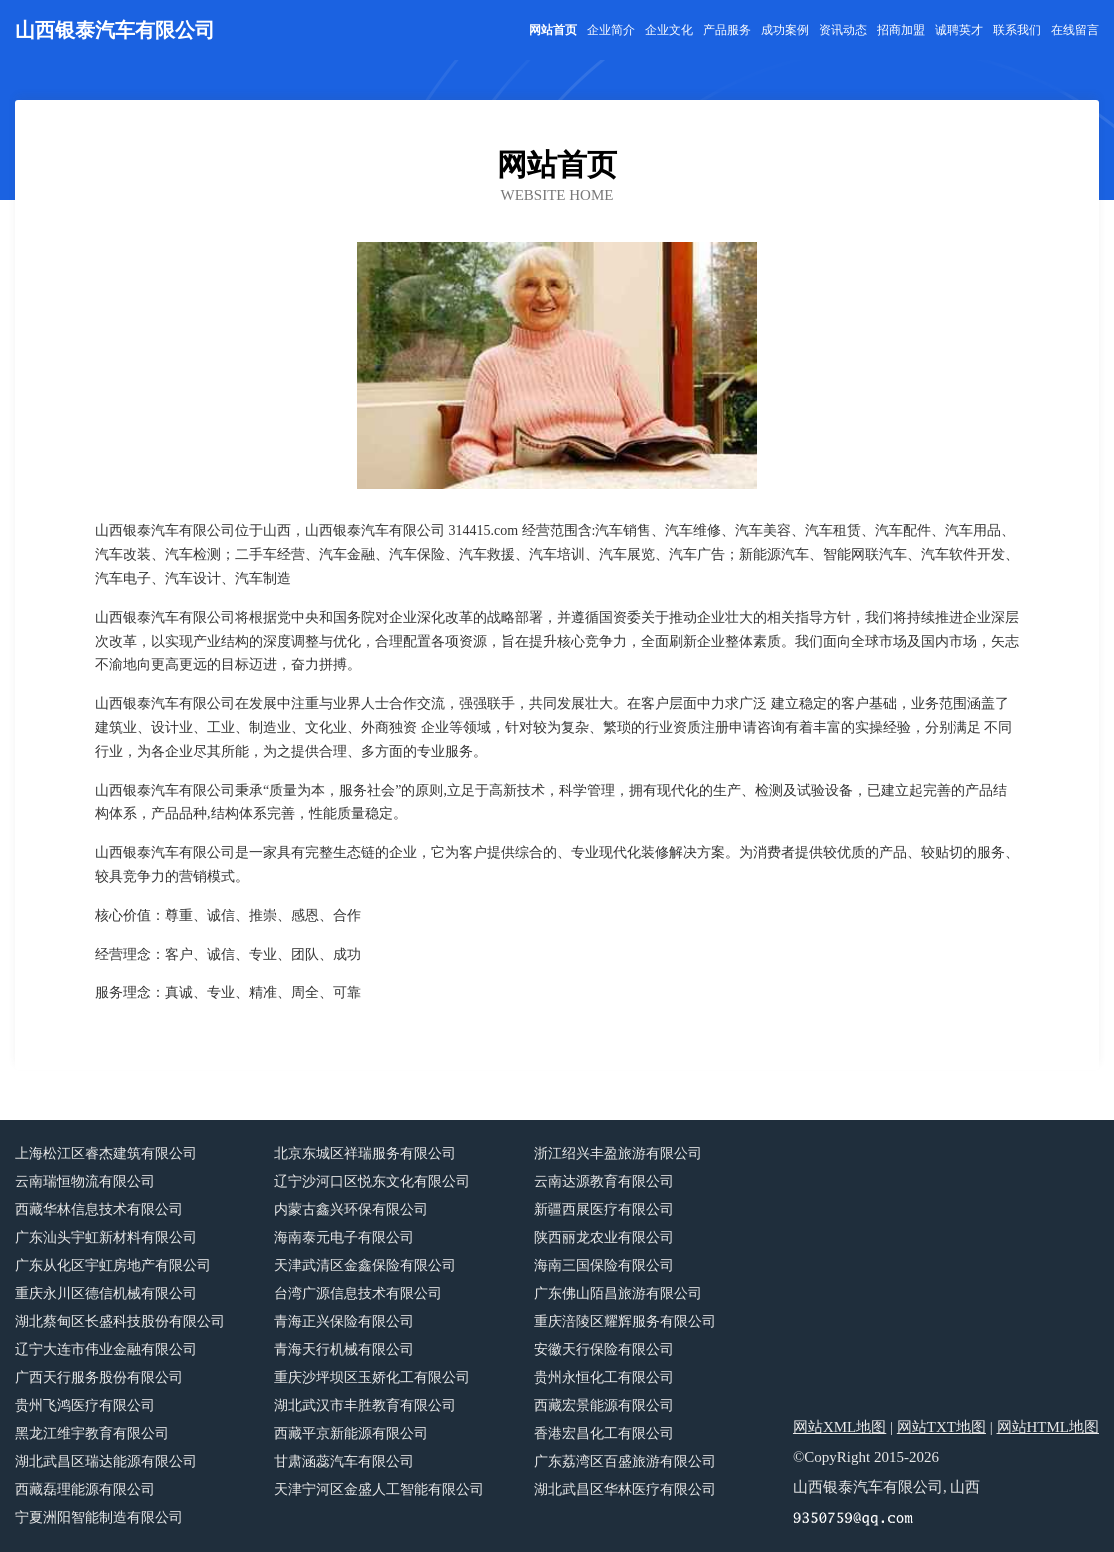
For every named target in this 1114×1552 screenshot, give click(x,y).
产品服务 (727, 30)
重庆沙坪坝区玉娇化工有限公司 (372, 1377)
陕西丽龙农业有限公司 (604, 1237)
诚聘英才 (959, 30)
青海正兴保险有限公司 (344, 1321)
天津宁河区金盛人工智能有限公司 (379, 1489)
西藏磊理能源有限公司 (85, 1489)
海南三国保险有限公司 (604, 1265)
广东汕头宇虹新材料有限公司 (106, 1237)
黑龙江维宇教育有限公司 (92, 1433)
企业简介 (611, 30)
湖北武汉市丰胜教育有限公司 (365, 1405)
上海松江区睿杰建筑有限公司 (106, 1153)
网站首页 (553, 30)
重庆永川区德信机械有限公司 (106, 1293)
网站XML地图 (839, 1427)
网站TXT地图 (941, 1427)
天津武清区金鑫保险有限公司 (365, 1265)
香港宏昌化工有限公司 (604, 1433)
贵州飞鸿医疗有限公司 (85, 1405)
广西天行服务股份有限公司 (99, 1377)
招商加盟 (901, 30)
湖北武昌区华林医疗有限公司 (625, 1489)
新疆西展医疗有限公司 (604, 1209)
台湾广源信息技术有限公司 (358, 1293)
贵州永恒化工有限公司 (604, 1377)
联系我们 (1017, 30)
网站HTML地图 (1048, 1427)
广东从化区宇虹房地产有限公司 (113, 1265)
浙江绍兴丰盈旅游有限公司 (618, 1153)
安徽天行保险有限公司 (604, 1349)
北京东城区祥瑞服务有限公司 (365, 1153)
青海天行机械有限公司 (344, 1349)
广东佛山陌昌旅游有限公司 (618, 1293)
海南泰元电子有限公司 (344, 1237)
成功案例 (785, 30)
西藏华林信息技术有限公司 (99, 1209)
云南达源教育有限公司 (604, 1181)
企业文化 (669, 30)
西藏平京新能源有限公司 (351, 1433)
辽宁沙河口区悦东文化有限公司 (372, 1181)
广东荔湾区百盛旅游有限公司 (625, 1461)
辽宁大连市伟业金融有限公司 (106, 1349)
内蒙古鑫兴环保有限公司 (351, 1209)
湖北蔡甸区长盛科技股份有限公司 (120, 1321)
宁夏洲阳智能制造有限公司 (99, 1517)
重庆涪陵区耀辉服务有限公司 (625, 1321)
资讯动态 (843, 30)
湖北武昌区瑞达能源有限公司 (106, 1461)
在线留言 (1075, 30)
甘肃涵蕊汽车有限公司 (344, 1461)
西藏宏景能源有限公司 (604, 1405)
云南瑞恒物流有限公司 (85, 1181)
